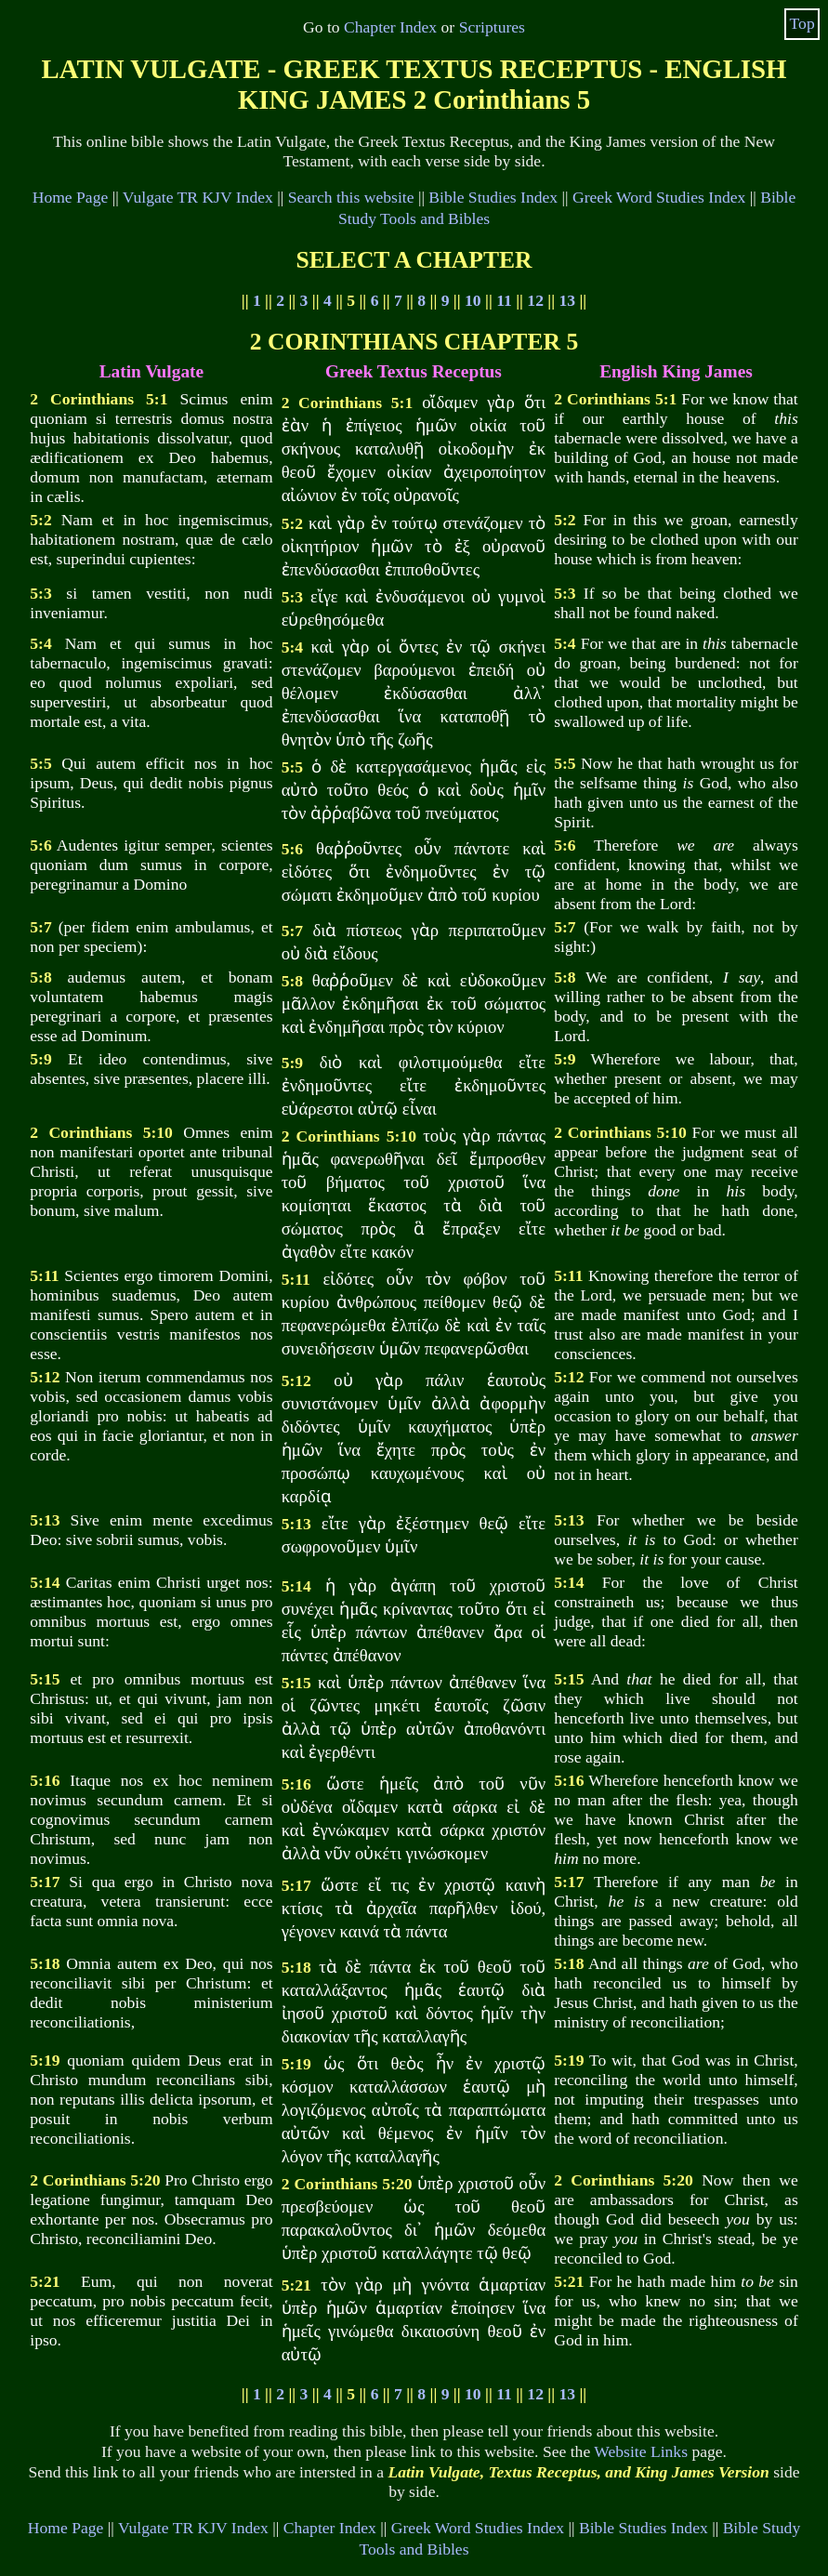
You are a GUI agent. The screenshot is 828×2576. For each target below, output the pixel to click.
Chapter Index (390, 27)
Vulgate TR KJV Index (198, 197)
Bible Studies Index (493, 197)
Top (802, 23)
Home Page (71, 197)
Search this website (351, 197)
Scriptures (492, 27)
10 (473, 300)
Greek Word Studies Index (658, 197)
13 (567, 300)
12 (535, 300)
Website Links (641, 2451)
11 (504, 300)
